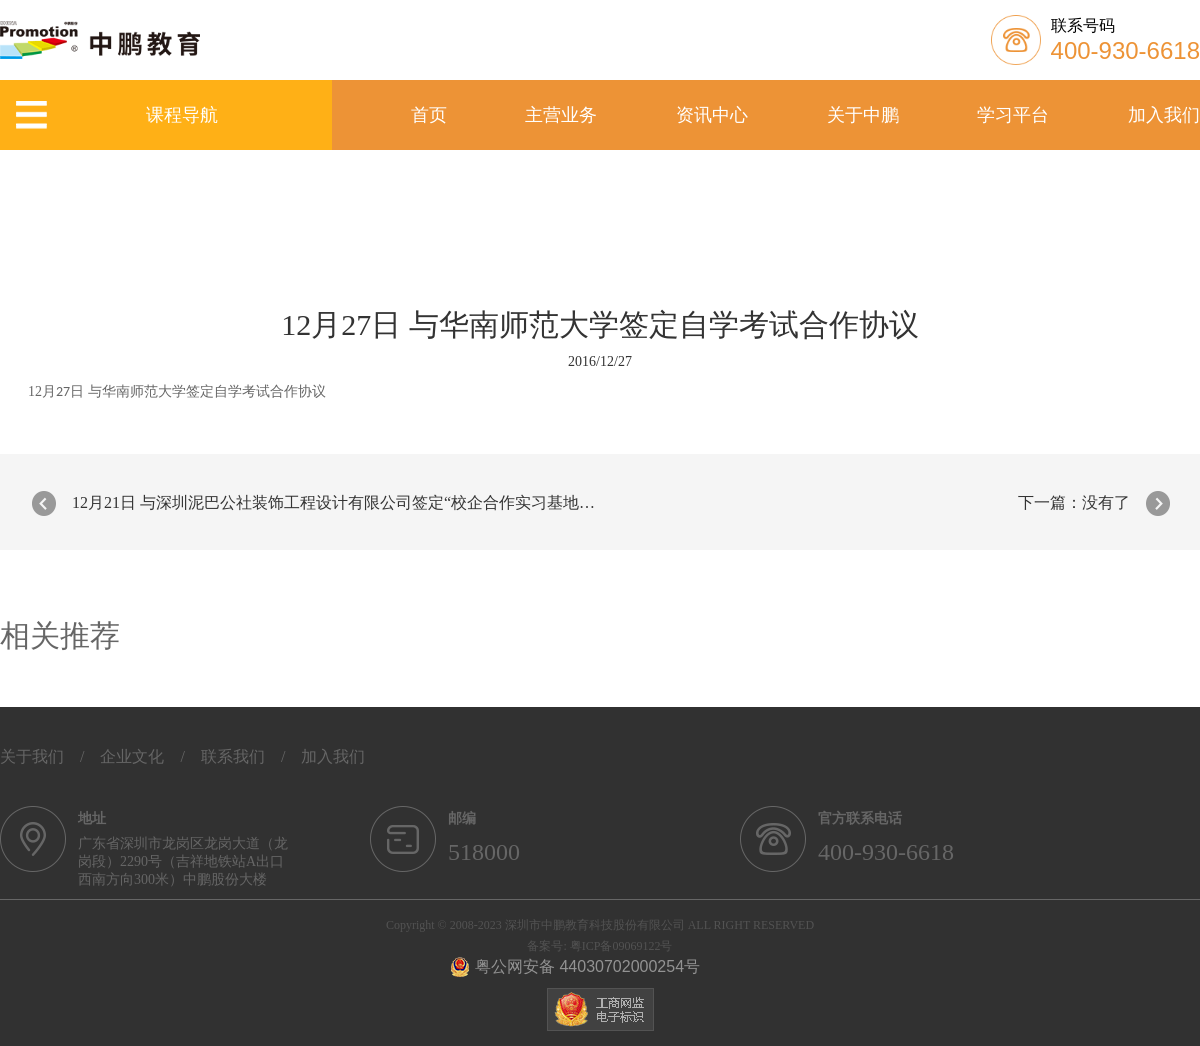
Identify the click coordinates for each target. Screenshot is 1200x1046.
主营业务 (561, 115)
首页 (429, 115)
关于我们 (32, 756)
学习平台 (1013, 115)
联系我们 (233, 756)
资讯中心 (712, 115)
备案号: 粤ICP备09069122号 (599, 946)
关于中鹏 (863, 115)
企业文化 (132, 756)
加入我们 (1164, 115)
